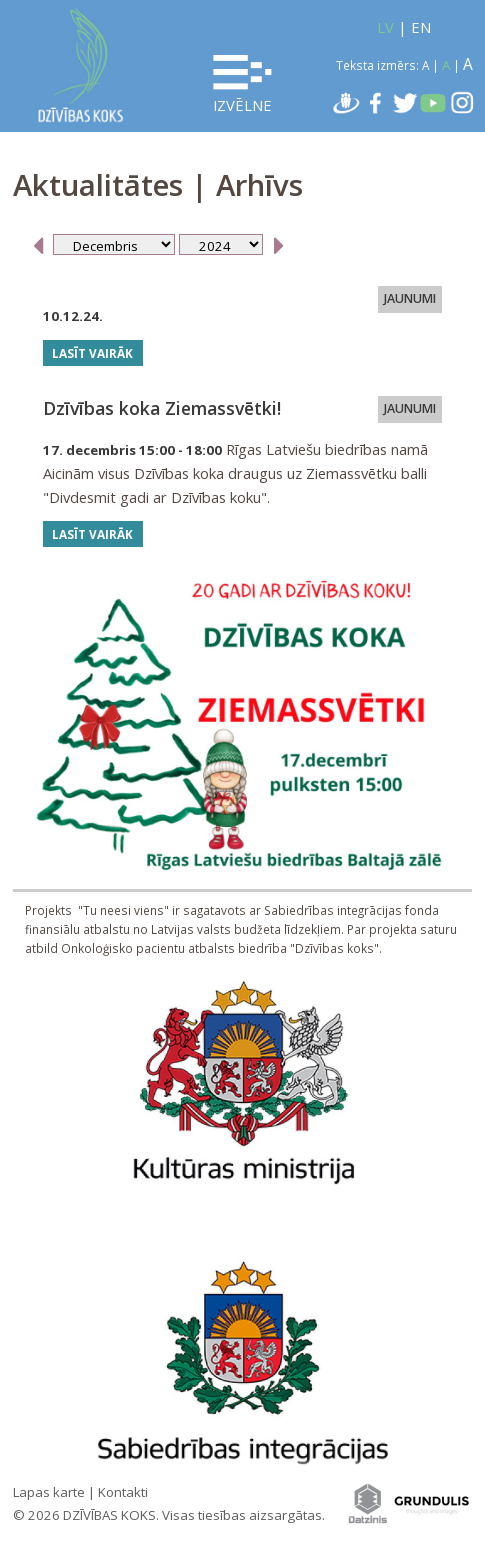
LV (385, 27)
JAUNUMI (410, 299)
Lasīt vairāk (92, 353)
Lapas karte (49, 1492)
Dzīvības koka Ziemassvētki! (162, 408)
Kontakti (123, 1492)
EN (421, 27)
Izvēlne (242, 84)
